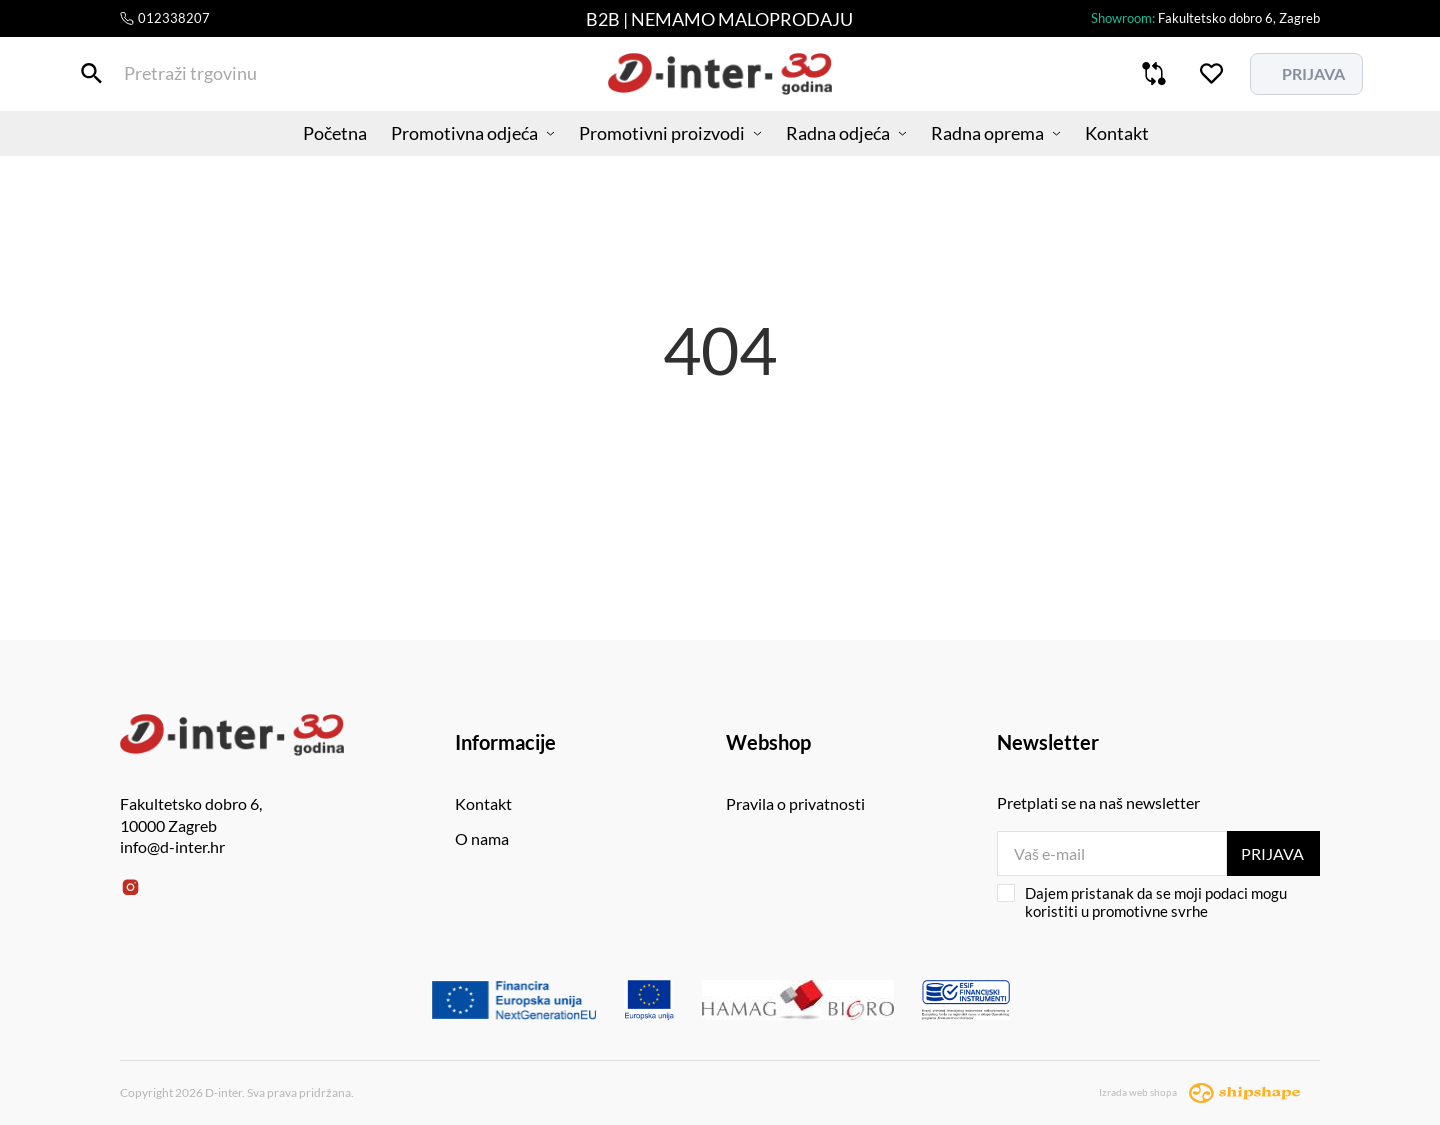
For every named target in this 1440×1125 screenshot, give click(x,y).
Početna (315, 145)
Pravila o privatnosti (795, 803)
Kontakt (1137, 145)
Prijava (1272, 853)
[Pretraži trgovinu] (134, 78)
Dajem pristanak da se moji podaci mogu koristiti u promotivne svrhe (1142, 902)
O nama (482, 838)
